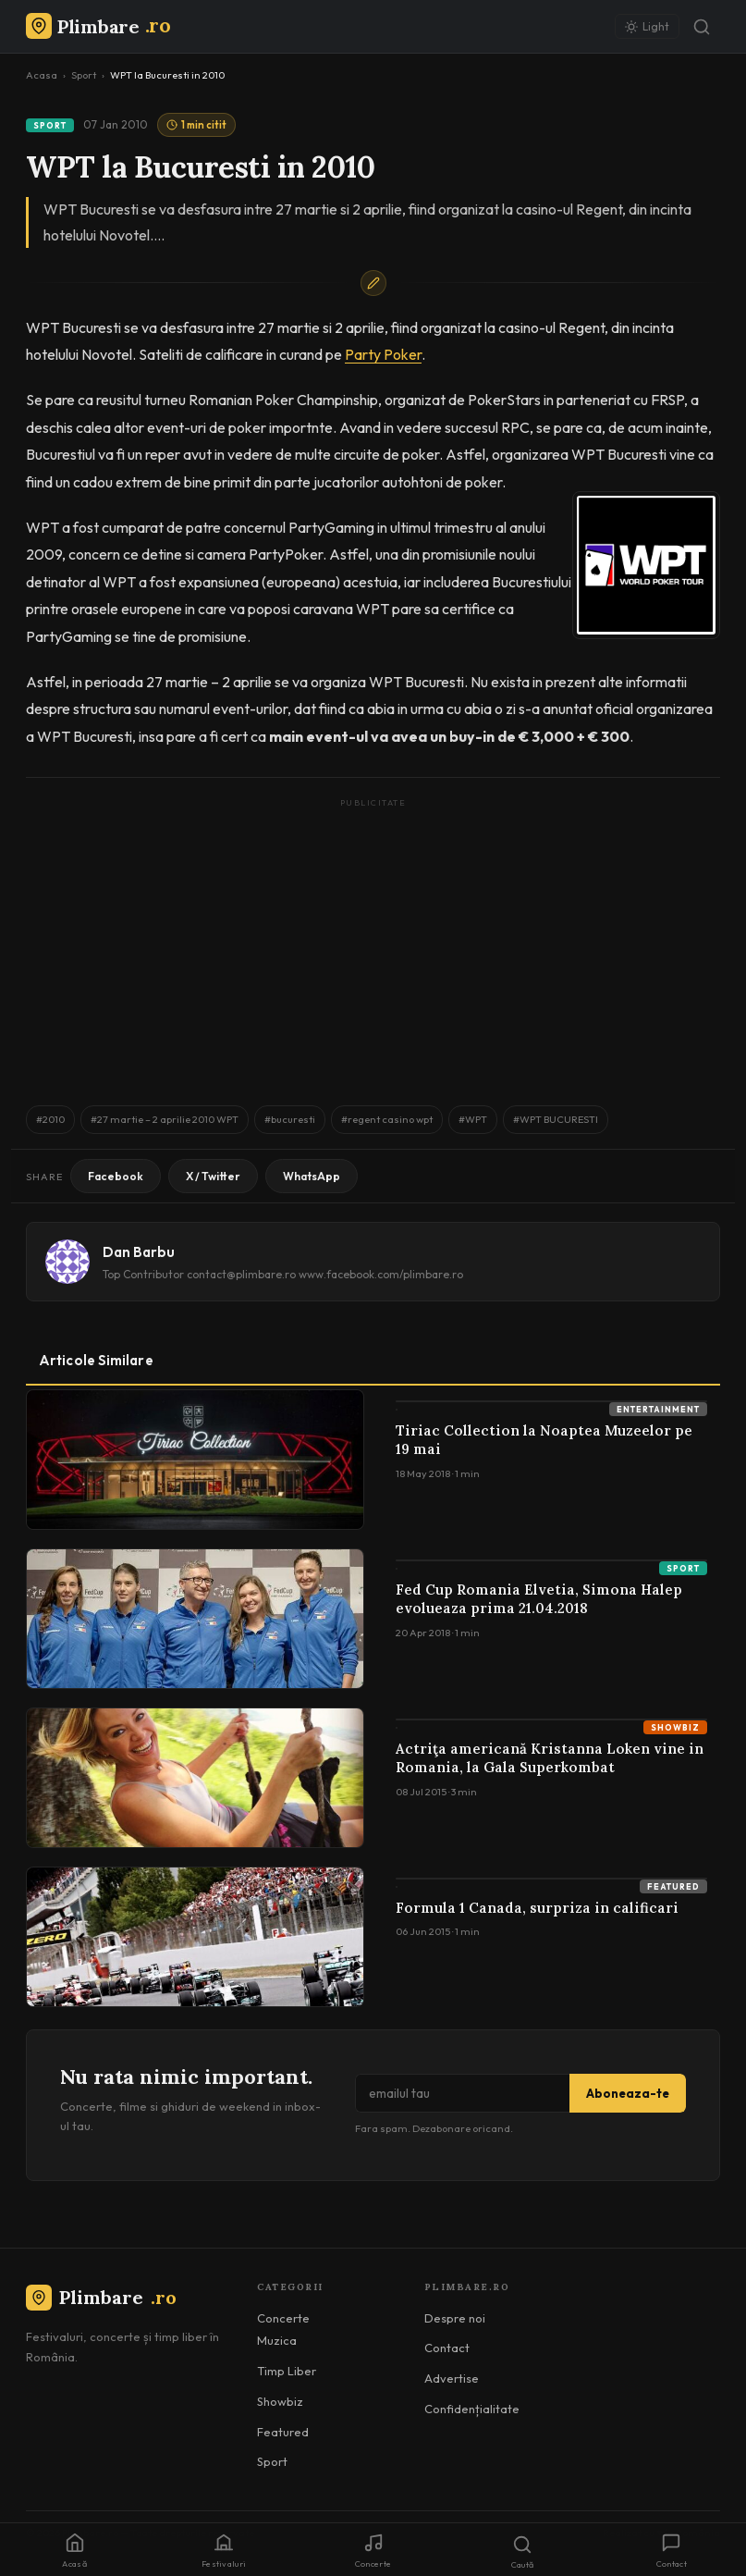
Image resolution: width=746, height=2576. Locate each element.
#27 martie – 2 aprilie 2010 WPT (164, 1119)
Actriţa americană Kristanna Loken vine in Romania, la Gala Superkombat (549, 1758)
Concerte (283, 2318)
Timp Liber (286, 2370)
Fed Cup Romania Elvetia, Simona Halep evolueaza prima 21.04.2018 (539, 1599)
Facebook (115, 1176)
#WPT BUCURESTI (555, 1119)
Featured (673, 1886)
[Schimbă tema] (647, 26)
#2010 (50, 1119)
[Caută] (701, 26)
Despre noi (454, 2318)
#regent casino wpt (387, 1119)
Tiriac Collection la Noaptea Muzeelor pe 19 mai (544, 1440)
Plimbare (101, 2297)
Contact (447, 2347)
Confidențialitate (472, 2408)
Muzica (277, 2340)
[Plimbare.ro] (98, 26)
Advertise (451, 2378)
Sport (83, 74)
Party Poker (383, 354)
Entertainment (658, 1409)
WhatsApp (311, 1176)
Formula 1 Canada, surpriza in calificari (537, 1908)
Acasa (41, 74)
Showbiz (675, 1727)
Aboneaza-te (627, 2093)
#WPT (473, 1119)
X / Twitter (213, 1176)
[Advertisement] (373, 942)
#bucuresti (289, 1119)
